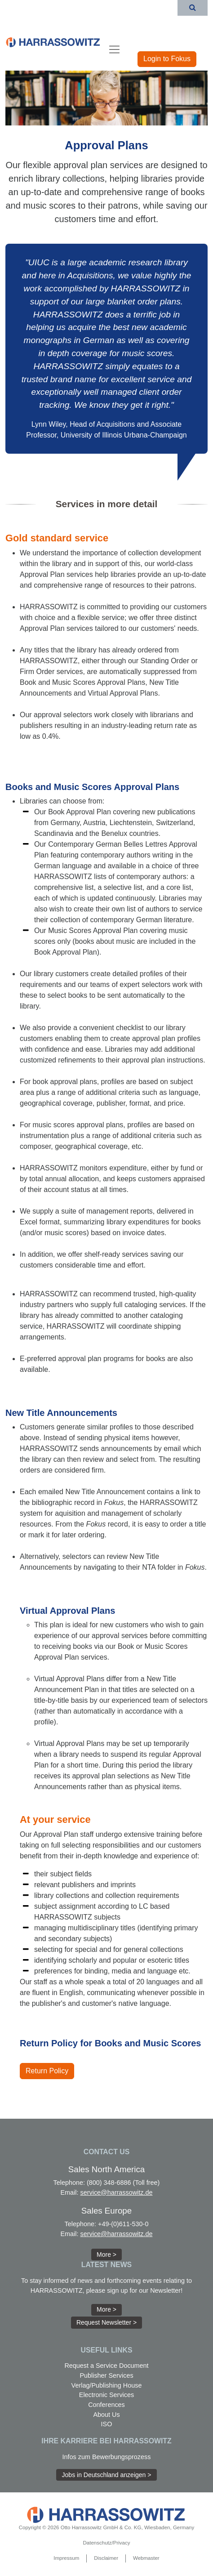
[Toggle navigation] (114, 49)
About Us (106, 2414)
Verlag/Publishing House (106, 2385)
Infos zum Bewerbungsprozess (106, 2456)
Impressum (66, 2558)
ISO (106, 2424)
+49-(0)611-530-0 (123, 2224)
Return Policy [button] (47, 2071)
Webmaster (146, 2558)
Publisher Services (106, 2375)
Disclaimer (106, 2558)
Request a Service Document (106, 2365)
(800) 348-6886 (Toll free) (123, 2182)
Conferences (106, 2404)
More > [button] (106, 2254)
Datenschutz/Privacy (106, 2542)
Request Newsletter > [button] (106, 2322)
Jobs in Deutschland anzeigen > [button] (106, 2474)
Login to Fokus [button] (167, 59)
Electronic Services (106, 2394)
